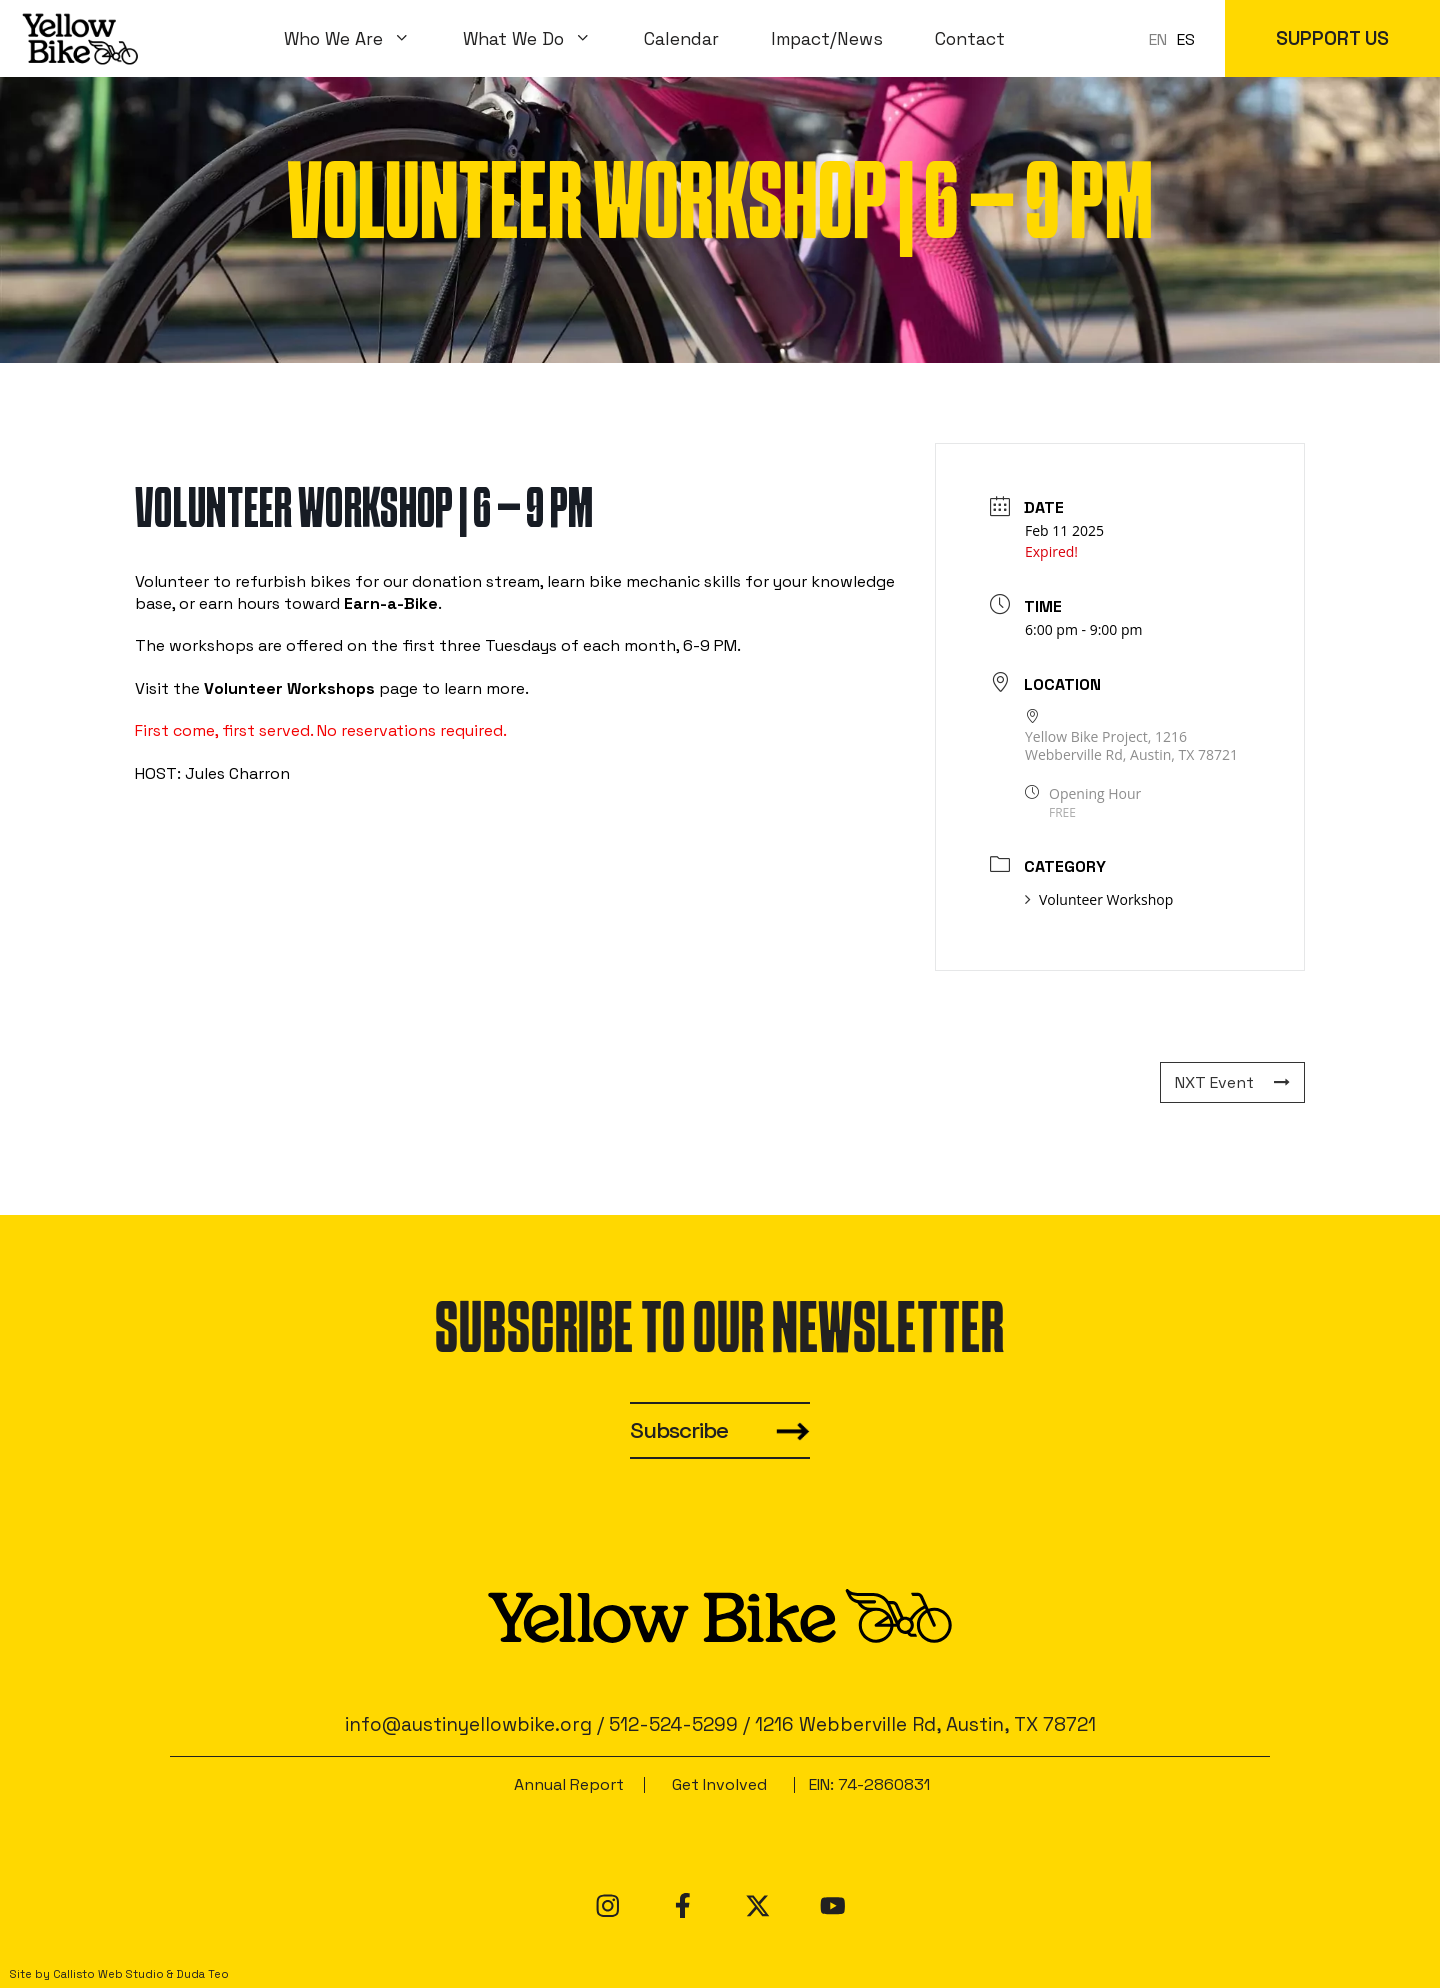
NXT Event (1232, 1082)
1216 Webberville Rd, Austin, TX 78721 (925, 1724)
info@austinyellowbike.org (468, 1724)
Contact (970, 39)
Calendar (681, 39)
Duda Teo (202, 1974)
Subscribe (679, 1430)
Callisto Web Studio (108, 1974)
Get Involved (719, 1784)
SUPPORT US (1332, 38)
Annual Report (569, 1784)
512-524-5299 (673, 1724)
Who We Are (360, 39)
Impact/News (827, 39)
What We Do (540, 39)
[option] (1186, 40)
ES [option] (1186, 39)
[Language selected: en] (1177, 38)
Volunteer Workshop (1099, 899)
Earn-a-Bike (391, 603)
